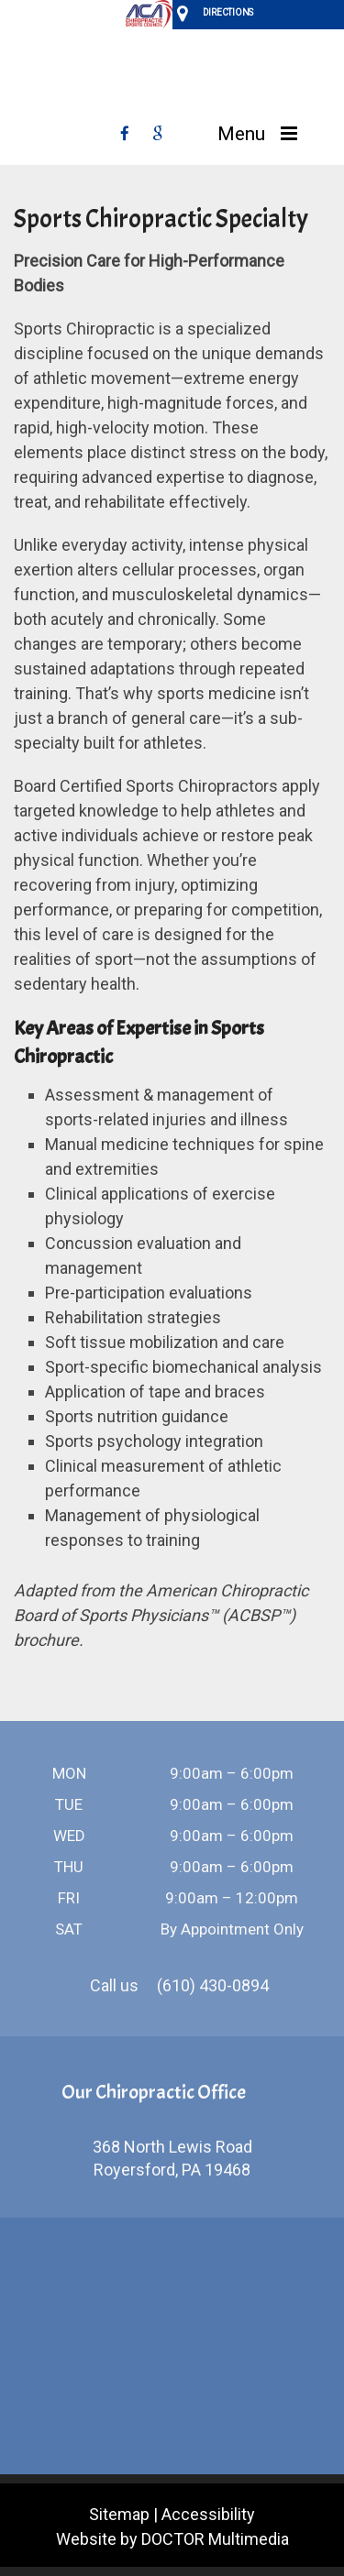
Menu (241, 134)
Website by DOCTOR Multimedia (172, 2539)
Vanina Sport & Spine (172, 82)
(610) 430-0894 (213, 1985)
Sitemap (119, 2514)
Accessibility (208, 2514)
